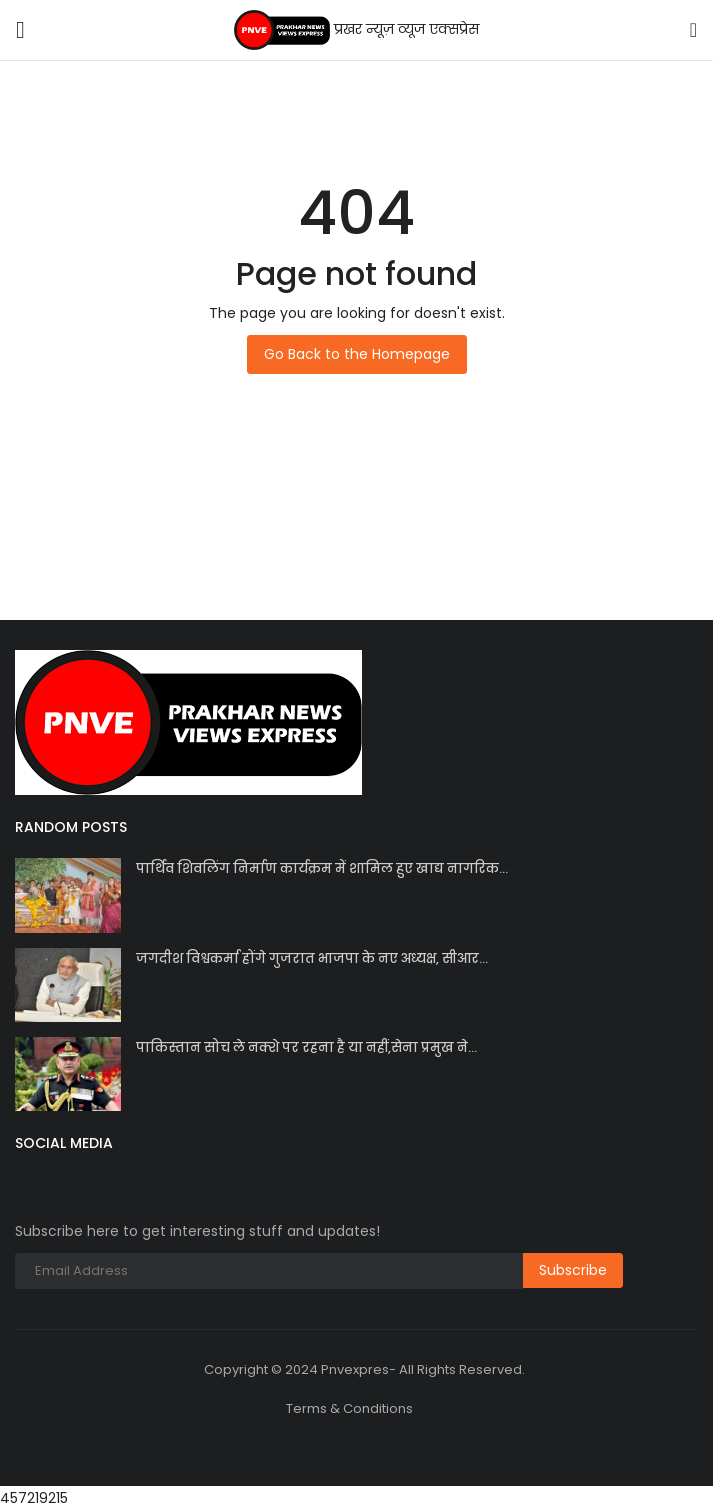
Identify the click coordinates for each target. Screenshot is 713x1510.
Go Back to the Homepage (357, 354)
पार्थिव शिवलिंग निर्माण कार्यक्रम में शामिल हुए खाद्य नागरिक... (322, 868)
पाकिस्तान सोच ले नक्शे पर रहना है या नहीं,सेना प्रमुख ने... (306, 1047)
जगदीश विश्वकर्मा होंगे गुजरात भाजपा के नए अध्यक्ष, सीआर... (312, 958)
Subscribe (573, 1270)
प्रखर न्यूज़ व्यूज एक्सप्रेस (356, 30)
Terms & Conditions (349, 1408)
